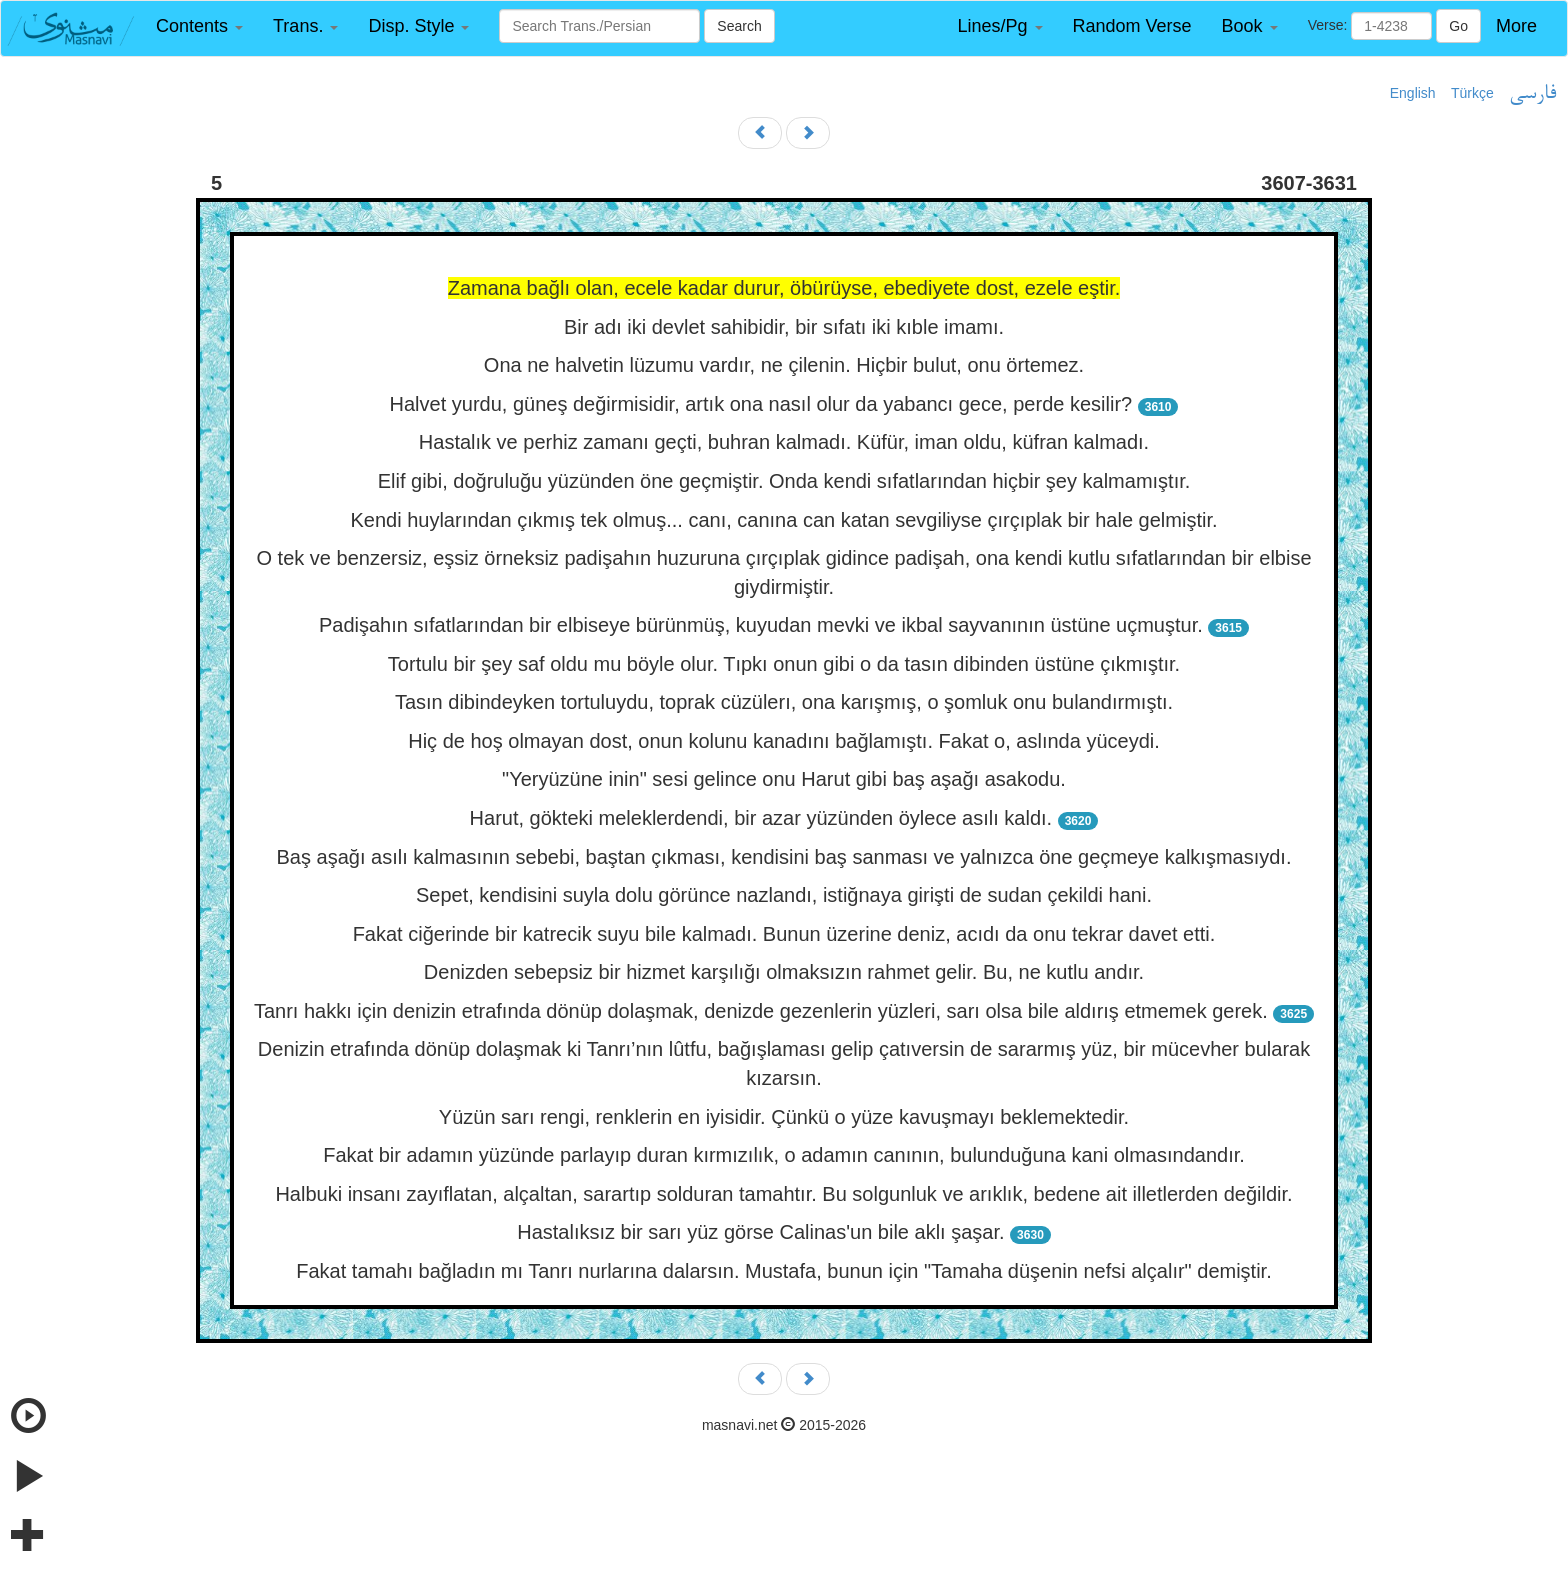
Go (1458, 26)
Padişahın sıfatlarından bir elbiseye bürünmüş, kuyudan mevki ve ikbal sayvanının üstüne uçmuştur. (761, 625)
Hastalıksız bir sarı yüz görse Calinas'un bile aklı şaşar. (760, 1232)
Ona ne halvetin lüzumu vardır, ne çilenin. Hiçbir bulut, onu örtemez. (784, 365)
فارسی (1532, 94)
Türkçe (1472, 93)
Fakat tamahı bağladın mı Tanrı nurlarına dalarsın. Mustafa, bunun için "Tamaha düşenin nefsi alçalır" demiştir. (783, 1271)
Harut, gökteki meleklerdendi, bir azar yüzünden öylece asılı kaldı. (761, 818)
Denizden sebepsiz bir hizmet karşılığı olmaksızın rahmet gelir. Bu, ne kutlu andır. (784, 972)
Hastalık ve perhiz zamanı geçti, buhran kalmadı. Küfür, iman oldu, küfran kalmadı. (784, 442)
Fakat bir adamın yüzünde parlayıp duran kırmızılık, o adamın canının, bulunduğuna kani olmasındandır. (784, 1155)
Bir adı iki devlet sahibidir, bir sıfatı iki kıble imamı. (784, 327)
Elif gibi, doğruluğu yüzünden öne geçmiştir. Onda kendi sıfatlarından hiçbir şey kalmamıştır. (784, 481)
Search (739, 26)
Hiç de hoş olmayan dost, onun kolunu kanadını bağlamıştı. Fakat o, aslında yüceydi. (784, 741)
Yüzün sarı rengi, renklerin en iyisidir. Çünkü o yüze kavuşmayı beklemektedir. (784, 1117)
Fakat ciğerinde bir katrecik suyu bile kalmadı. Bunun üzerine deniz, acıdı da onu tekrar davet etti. (784, 934)
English (1413, 93)
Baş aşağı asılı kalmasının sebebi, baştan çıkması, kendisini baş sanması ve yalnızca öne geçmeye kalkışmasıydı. (784, 857)
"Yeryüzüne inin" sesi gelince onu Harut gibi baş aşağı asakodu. (784, 779)
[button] (199, 26)
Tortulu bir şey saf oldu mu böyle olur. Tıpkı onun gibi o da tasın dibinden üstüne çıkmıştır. (784, 664)
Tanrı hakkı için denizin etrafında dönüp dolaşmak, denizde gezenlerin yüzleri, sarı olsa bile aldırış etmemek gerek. (761, 1011)
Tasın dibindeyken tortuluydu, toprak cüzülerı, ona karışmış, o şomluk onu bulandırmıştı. (784, 702)
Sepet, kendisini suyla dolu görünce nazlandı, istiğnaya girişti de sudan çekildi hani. (784, 895)
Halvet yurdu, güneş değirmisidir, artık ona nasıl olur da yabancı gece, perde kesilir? (761, 404)
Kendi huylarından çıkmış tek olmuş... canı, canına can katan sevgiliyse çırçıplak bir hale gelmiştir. (783, 520)
